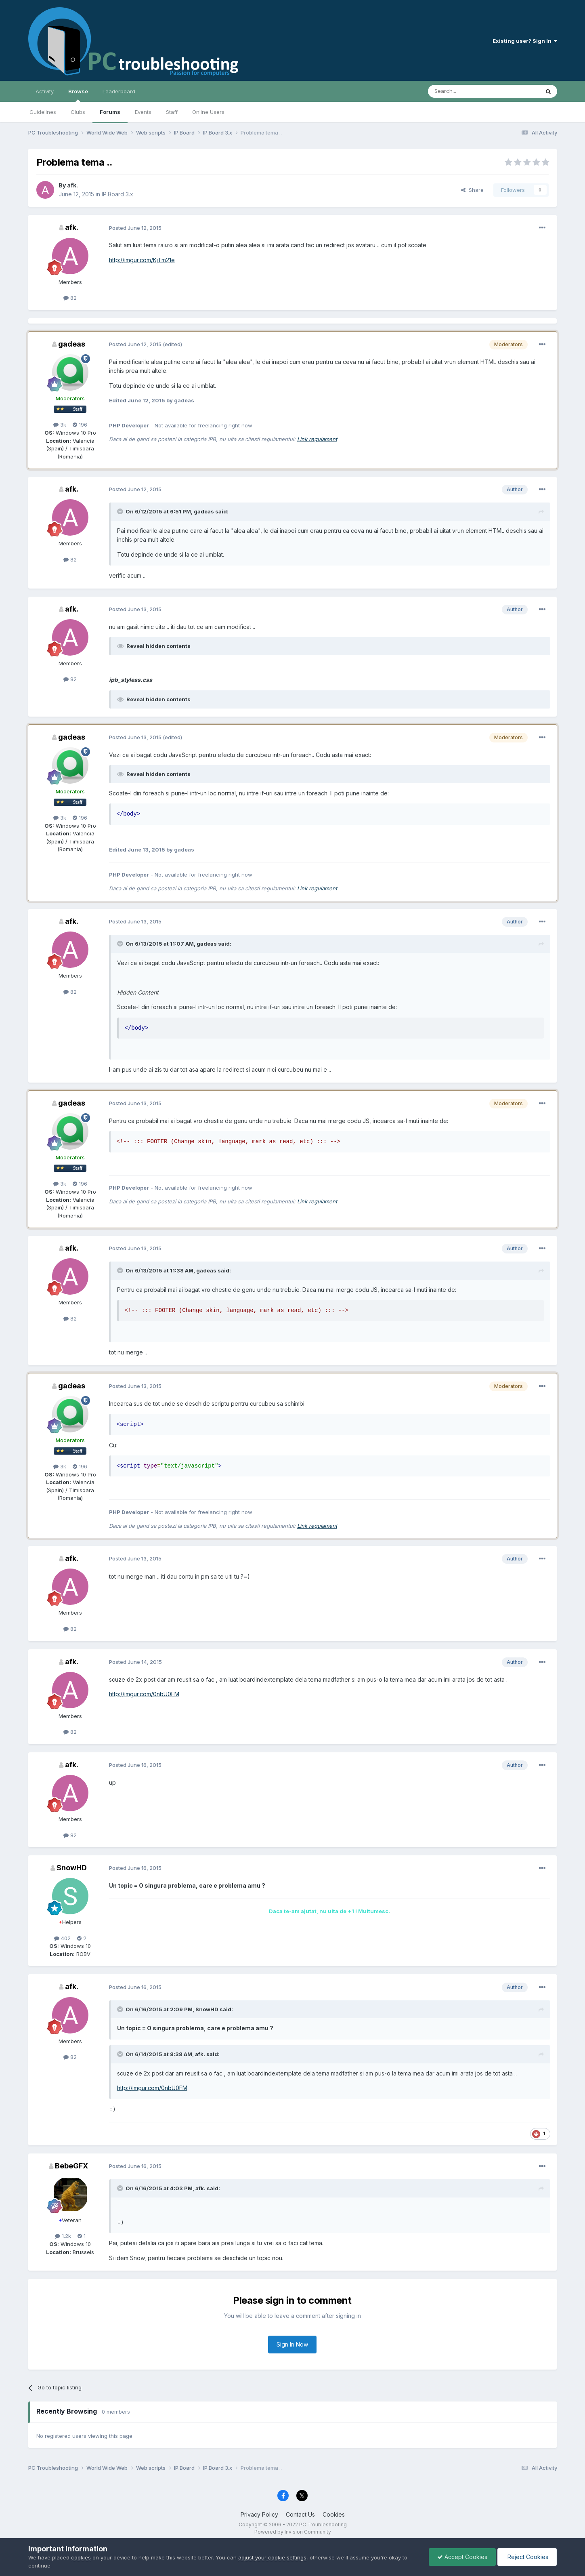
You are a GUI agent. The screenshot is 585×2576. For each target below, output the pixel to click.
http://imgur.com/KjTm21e (142, 260)
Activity (45, 91)
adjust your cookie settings (272, 2557)
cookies (81, 2557)
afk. (72, 185)
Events (143, 112)
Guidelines (42, 112)
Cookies (334, 2514)
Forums (110, 112)
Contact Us (300, 2514)
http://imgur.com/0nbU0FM (144, 1694)
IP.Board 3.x (117, 194)
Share (472, 190)
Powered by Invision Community (292, 2532)
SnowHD (72, 1867)
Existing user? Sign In (525, 41)
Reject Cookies (527, 2556)
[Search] (463, 91)
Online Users (208, 112)
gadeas (71, 344)
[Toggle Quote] (120, 511)
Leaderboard (119, 91)
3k (59, 424)
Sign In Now (292, 2344)
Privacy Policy (259, 2514)
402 (62, 1938)
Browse (78, 95)
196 (80, 424)
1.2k (63, 2236)
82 (70, 297)
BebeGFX (71, 2166)
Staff (172, 112)
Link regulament (317, 439)
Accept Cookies (462, 2556)
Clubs (78, 112)
